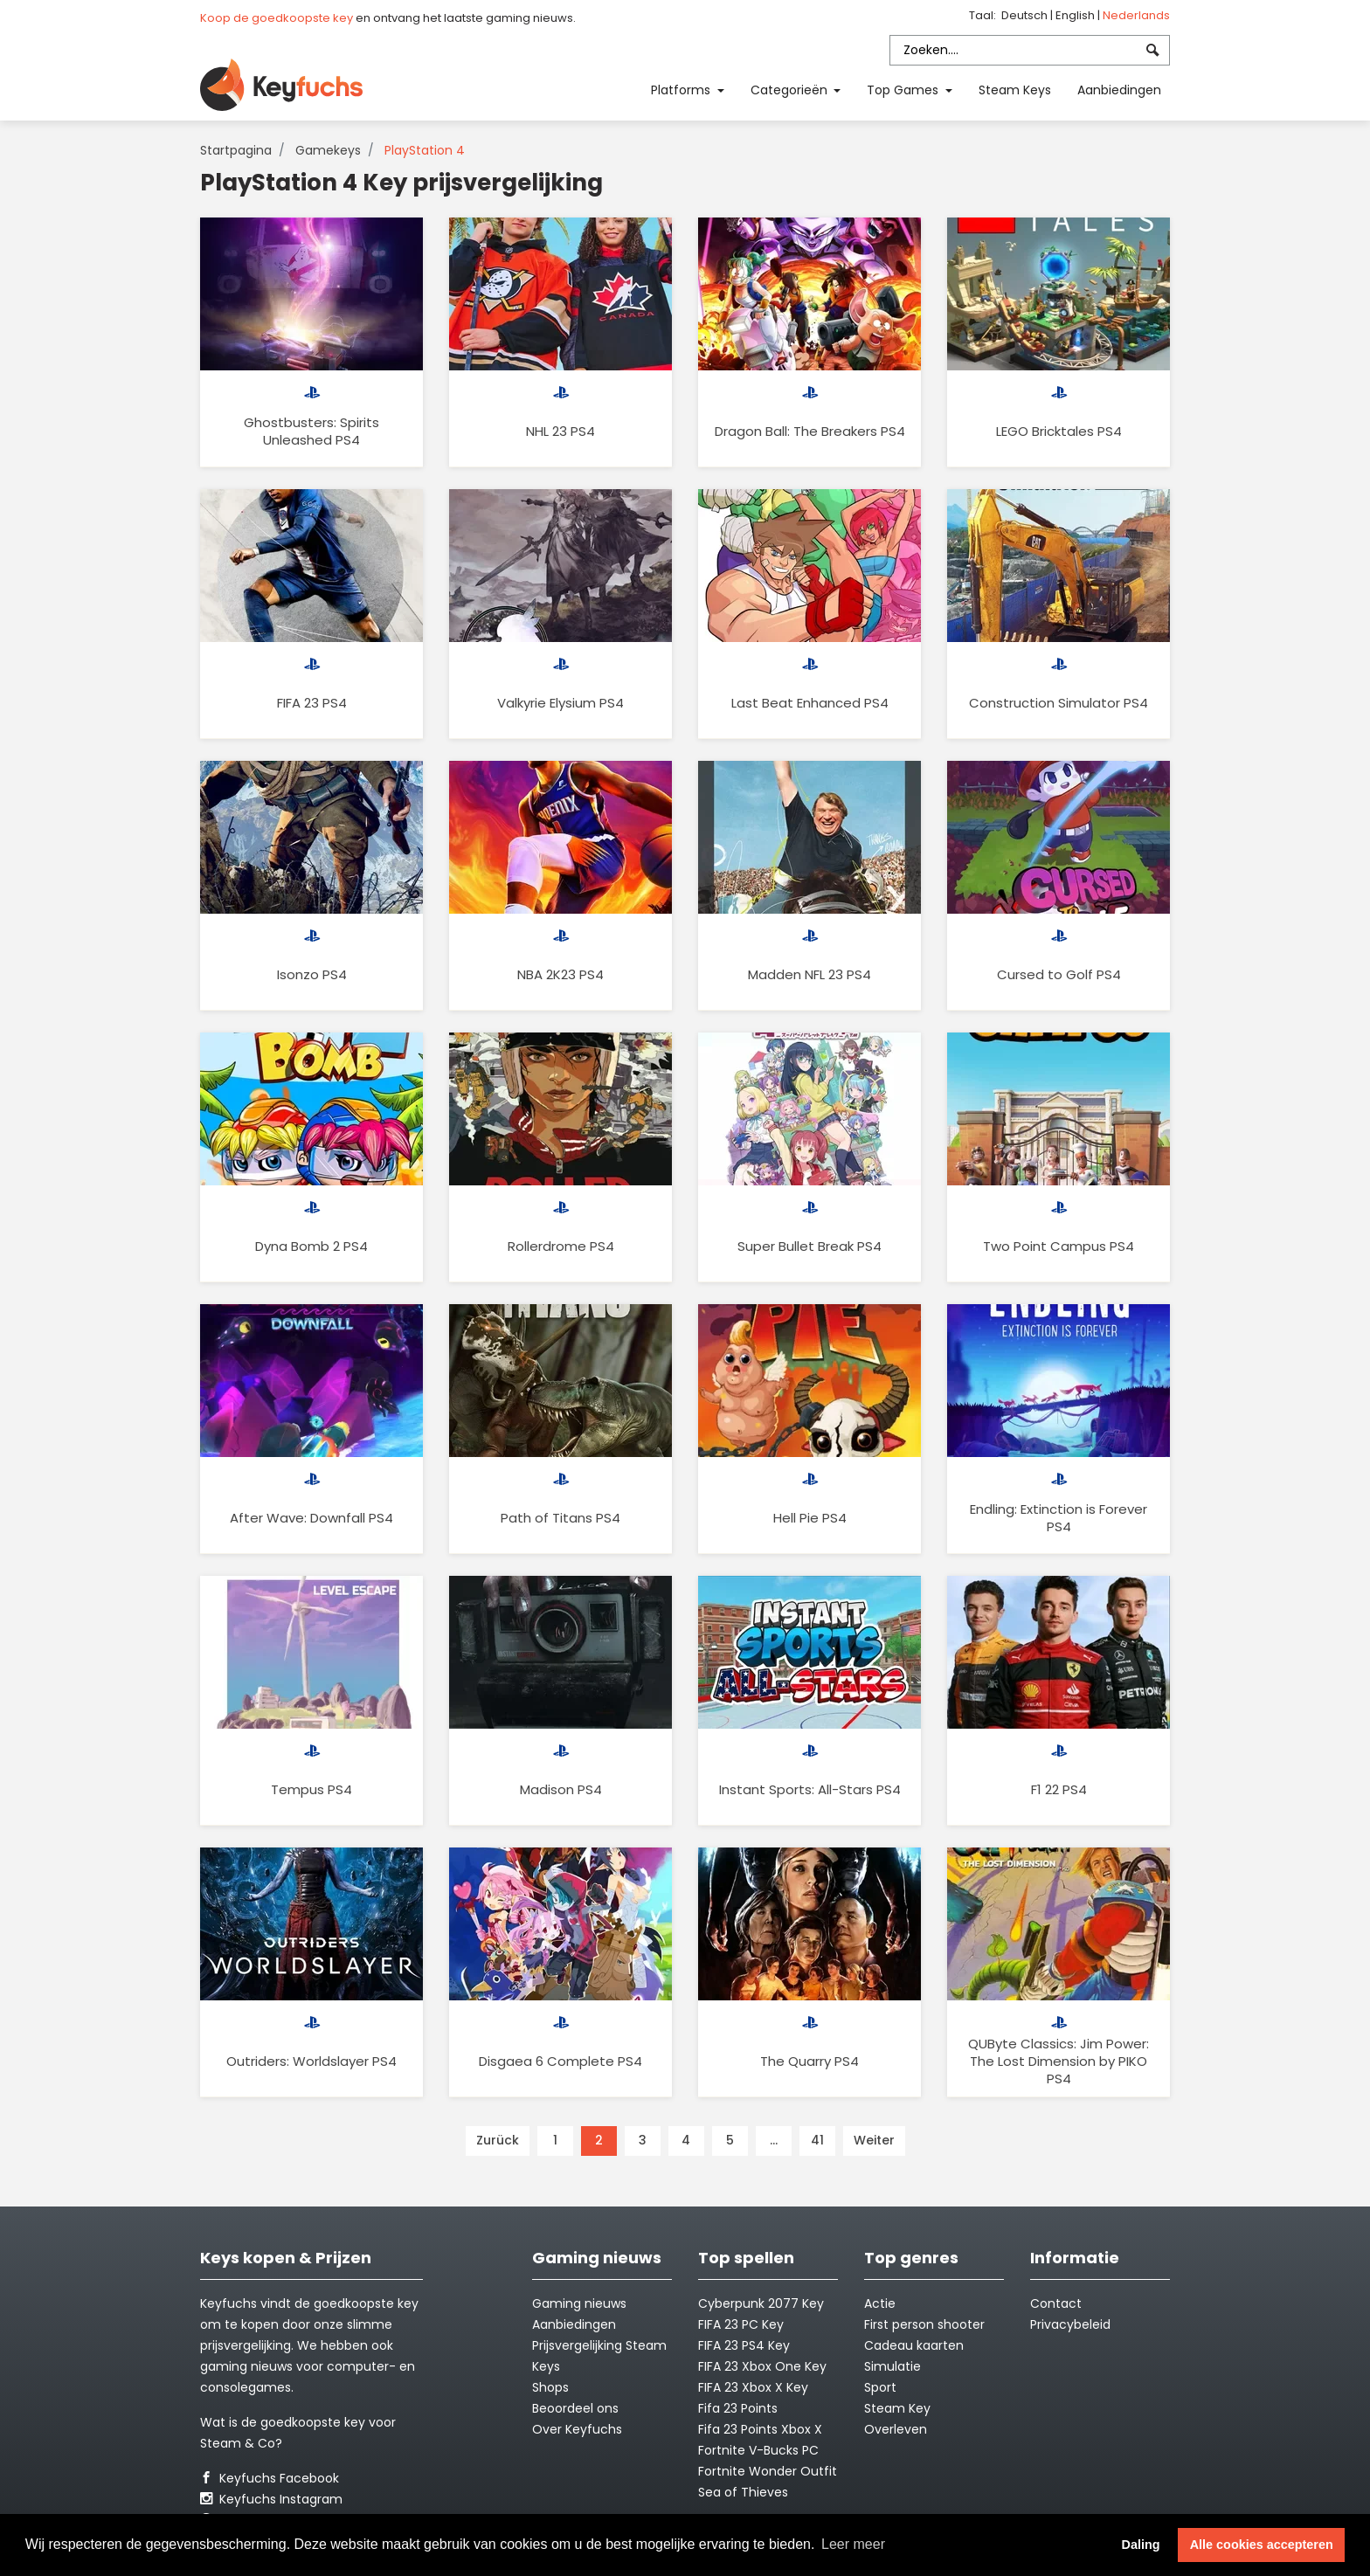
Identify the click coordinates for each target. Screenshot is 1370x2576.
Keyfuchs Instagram (271, 2499)
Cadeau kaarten (914, 2345)
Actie (880, 2303)
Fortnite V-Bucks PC (758, 2450)
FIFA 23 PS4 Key (744, 2345)
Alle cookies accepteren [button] (1261, 2545)
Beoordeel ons (575, 2408)
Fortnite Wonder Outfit (767, 2471)
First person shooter (924, 2324)
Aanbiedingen (1119, 90)
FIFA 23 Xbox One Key (762, 2366)
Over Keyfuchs (577, 2429)
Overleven (895, 2429)
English (1076, 15)
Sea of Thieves (743, 2492)
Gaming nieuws (579, 2303)
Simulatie (892, 2366)
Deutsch (1025, 15)
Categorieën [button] (791, 90)
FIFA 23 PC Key (741, 2324)
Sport (880, 2387)
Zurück (497, 2140)
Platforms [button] (682, 90)
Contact (1056, 2303)
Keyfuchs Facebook (269, 2478)
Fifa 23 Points (738, 2408)
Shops (550, 2387)
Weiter (874, 2140)
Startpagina (236, 150)
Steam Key (897, 2408)
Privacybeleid (1070, 2324)
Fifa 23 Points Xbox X (760, 2429)
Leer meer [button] (853, 2544)
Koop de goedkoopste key (276, 18)
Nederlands (1136, 15)
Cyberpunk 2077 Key (761, 2303)
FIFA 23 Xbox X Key (753, 2387)
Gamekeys (328, 150)
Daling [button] (1141, 2545)
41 (817, 2140)
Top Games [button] (904, 90)
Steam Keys (1015, 90)
